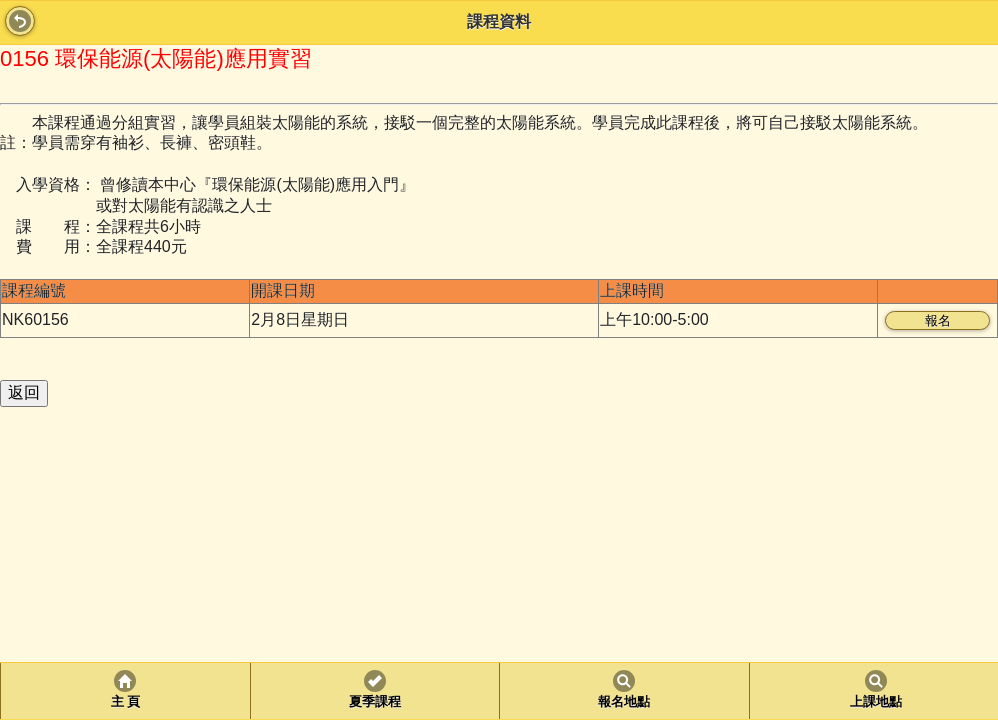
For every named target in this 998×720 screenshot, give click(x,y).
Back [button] (20, 21)
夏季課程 (375, 702)
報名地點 (624, 702)
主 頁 (125, 702)
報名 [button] (938, 320)
